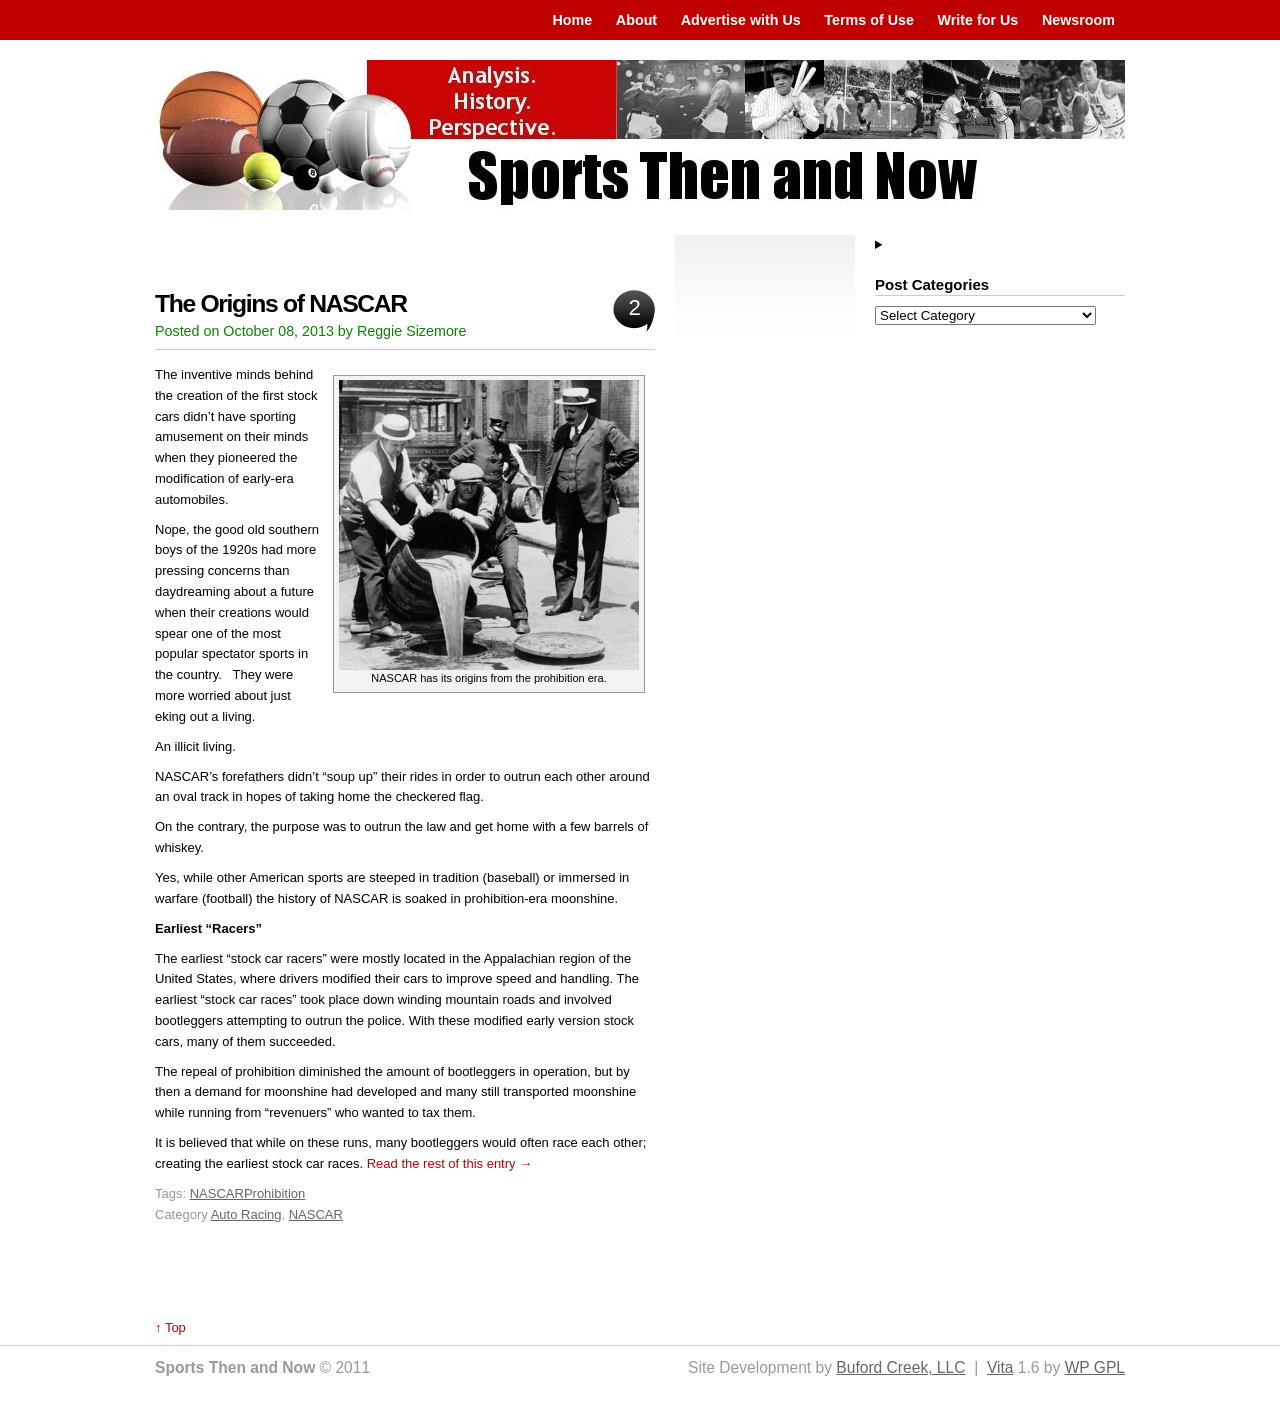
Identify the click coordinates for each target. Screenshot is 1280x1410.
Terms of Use (869, 20)
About (636, 20)
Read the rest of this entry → (449, 1163)
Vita (1000, 1367)
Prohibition (274, 1193)
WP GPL (1095, 1367)
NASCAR (217, 1193)
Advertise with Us (741, 20)
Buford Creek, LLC (900, 1367)
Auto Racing (246, 1214)
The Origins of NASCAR (281, 303)
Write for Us (978, 20)
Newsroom (1078, 20)
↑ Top (170, 1327)
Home (572, 20)
